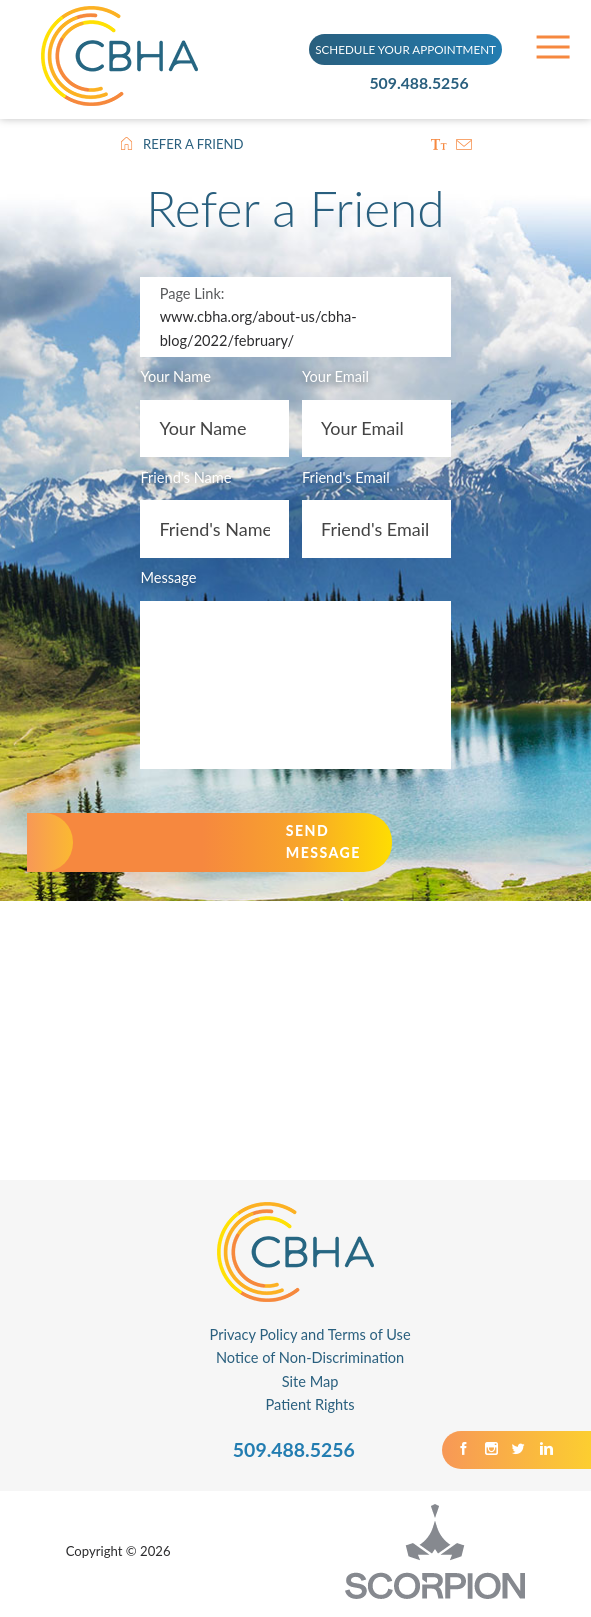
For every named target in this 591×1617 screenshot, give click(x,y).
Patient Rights (310, 1409)
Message (168, 580)
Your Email (336, 379)
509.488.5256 (427, 82)
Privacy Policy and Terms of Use (310, 1339)
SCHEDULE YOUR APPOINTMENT (405, 47)
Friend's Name (185, 479)
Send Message (343, 846)
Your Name (175, 379)
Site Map (310, 1386)
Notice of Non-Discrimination (310, 1362)
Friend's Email (347, 479)
